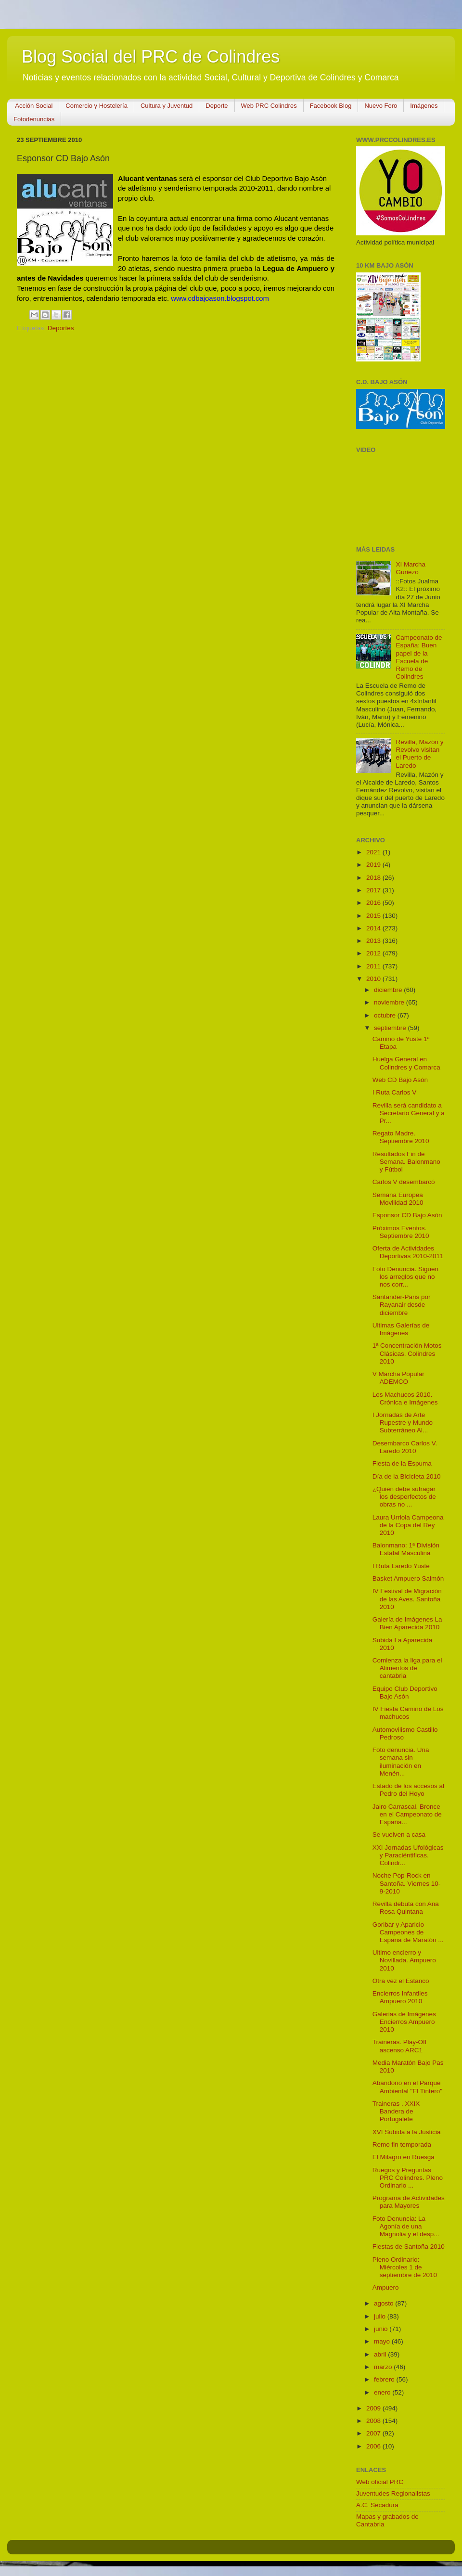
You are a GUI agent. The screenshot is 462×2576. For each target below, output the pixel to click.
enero (383, 2392)
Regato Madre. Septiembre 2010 (400, 1137)
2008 (374, 2420)
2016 (374, 902)
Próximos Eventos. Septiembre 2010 (400, 1231)
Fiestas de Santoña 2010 (408, 2246)
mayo (383, 2341)
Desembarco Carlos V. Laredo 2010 (404, 1447)
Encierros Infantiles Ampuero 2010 (400, 1997)
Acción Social (33, 105)
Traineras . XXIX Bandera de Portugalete (396, 2111)
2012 (374, 953)
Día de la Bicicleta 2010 (406, 1476)
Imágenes (423, 105)
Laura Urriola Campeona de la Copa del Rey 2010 (408, 1525)
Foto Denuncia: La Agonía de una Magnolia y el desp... (405, 2226)
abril (381, 2354)
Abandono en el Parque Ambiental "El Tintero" (407, 2086)
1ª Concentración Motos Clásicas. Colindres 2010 (407, 1353)
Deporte (216, 105)
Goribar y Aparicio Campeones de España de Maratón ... (408, 1932)
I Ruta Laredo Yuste (401, 1566)
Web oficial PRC (379, 2482)
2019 (374, 864)
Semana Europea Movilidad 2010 (398, 1198)
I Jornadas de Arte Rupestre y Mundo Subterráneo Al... (402, 1422)
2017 (374, 890)
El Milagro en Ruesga (403, 2157)
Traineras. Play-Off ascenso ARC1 (399, 2045)
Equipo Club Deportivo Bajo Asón (404, 1692)
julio (380, 2316)
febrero (385, 2379)
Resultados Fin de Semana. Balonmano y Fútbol (406, 1161)
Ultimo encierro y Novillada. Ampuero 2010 (404, 1960)
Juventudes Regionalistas (393, 2493)
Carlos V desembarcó (403, 1181)
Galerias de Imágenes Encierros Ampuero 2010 (404, 2021)
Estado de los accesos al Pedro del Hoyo (408, 1789)
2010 (374, 978)
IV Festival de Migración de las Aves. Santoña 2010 (407, 1598)
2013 (374, 940)
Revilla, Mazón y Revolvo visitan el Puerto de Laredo (419, 753)
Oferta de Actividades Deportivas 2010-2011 (408, 1252)
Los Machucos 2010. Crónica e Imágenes (405, 1398)
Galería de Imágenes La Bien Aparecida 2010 (407, 1623)
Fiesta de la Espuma (402, 1463)
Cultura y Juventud (166, 105)
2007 (374, 2433)
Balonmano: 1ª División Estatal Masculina (405, 1549)
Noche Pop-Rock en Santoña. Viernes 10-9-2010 (406, 1883)
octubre (386, 1015)
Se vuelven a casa (398, 1834)
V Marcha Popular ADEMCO (398, 1377)
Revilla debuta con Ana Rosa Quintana (405, 1907)
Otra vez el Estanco (400, 1980)
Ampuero (385, 2287)
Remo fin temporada (401, 2144)
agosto (384, 2303)
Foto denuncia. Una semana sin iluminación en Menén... (400, 1761)
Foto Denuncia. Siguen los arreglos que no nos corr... (405, 1276)
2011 (374, 966)
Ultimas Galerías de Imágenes (401, 1329)
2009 (374, 2408)
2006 (374, 2446)
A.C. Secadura (377, 2505)
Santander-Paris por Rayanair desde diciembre (401, 1304)
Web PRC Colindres (269, 105)
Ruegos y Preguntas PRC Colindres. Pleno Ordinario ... (407, 2177)
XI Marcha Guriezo (410, 568)
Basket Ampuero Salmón (408, 1578)
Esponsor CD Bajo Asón (407, 1215)
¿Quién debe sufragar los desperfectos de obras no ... (404, 1496)
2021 (374, 852)
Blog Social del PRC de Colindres (151, 56)
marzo (384, 2366)
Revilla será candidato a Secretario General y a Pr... (408, 1113)
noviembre (390, 1002)
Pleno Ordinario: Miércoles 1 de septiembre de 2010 (404, 2267)
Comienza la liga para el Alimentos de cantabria (407, 1668)
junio (381, 2328)
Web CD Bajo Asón (400, 1079)
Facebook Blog (331, 105)
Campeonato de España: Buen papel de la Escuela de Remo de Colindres (419, 657)
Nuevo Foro (380, 105)
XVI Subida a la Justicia (406, 2132)
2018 (374, 877)
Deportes (61, 328)
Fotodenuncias (33, 119)
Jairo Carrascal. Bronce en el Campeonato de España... (407, 1814)
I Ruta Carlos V (394, 1092)
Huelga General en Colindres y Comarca (406, 1063)
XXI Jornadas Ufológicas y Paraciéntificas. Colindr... (408, 1855)
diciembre (389, 989)
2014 (374, 928)
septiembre (391, 1027)
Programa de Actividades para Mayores (408, 2201)
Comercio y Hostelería (96, 105)
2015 (374, 915)
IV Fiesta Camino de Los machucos (408, 1712)
